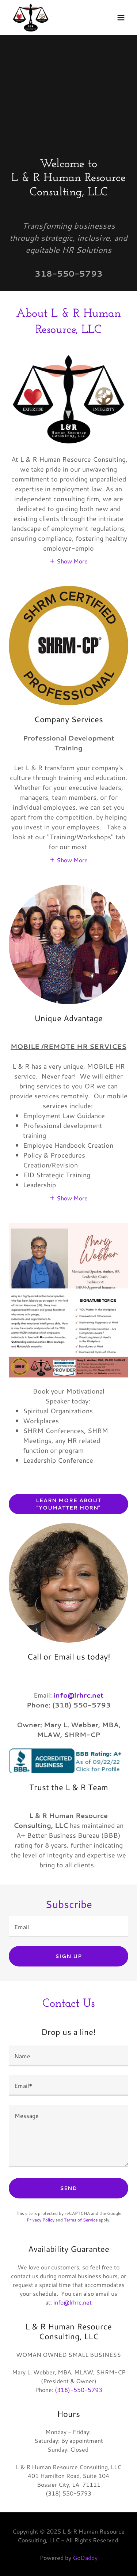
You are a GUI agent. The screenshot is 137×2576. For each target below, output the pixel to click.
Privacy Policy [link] (40, 2220)
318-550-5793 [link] (69, 273)
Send (68, 2188)
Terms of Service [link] (81, 2220)
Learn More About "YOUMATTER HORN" (68, 1504)
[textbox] (68, 1926)
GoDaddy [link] (85, 2557)
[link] (31, 17)
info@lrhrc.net (78, 1695)
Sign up (68, 1956)
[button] (121, 17)
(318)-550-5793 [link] (78, 2389)
